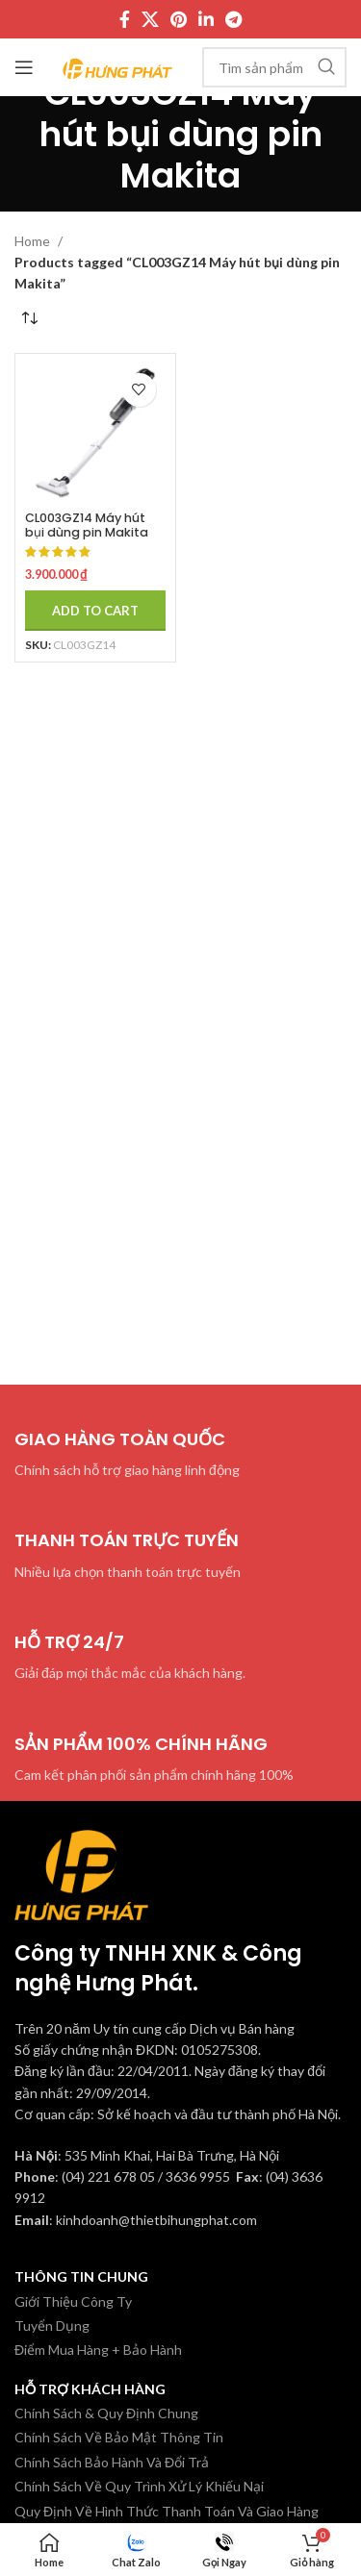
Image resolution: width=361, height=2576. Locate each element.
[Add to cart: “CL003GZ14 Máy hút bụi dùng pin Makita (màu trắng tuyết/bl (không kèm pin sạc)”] (95, 610)
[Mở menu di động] (24, 67)
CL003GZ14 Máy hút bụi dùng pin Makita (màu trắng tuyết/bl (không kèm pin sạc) (89, 539)
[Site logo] (118, 66)
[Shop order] (28, 319)
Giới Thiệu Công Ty (73, 2301)
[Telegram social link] (233, 19)
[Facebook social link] (125, 19)
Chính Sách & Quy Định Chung (106, 2413)
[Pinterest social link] (179, 19)
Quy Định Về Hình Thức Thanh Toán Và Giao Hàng (166, 2511)
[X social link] (150, 19)
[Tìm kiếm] (274, 67)
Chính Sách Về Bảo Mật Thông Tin (118, 2437)
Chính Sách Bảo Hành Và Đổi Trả (111, 2462)
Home (33, 241)
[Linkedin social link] (206, 19)
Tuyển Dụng (52, 2325)
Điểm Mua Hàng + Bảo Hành (98, 2349)
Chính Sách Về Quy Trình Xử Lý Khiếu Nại (139, 2486)
